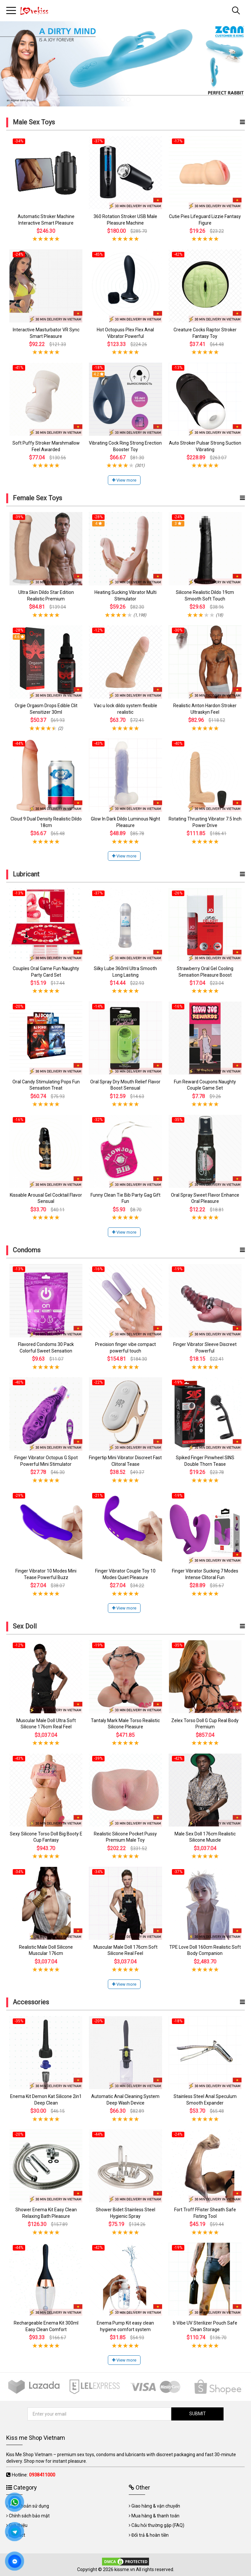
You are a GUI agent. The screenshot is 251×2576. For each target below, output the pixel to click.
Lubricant (26, 874)
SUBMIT (197, 2413)
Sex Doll (25, 1626)
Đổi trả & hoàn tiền (150, 2535)
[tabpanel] (125, 63)
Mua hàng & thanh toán (155, 2515)
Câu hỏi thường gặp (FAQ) (157, 2525)
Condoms (27, 1250)
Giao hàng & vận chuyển (155, 2506)
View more (124, 480)
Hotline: (33, 2475)
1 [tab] (123, 100)
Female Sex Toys (37, 498)
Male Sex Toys (34, 122)
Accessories (31, 2002)
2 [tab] (128, 100)
